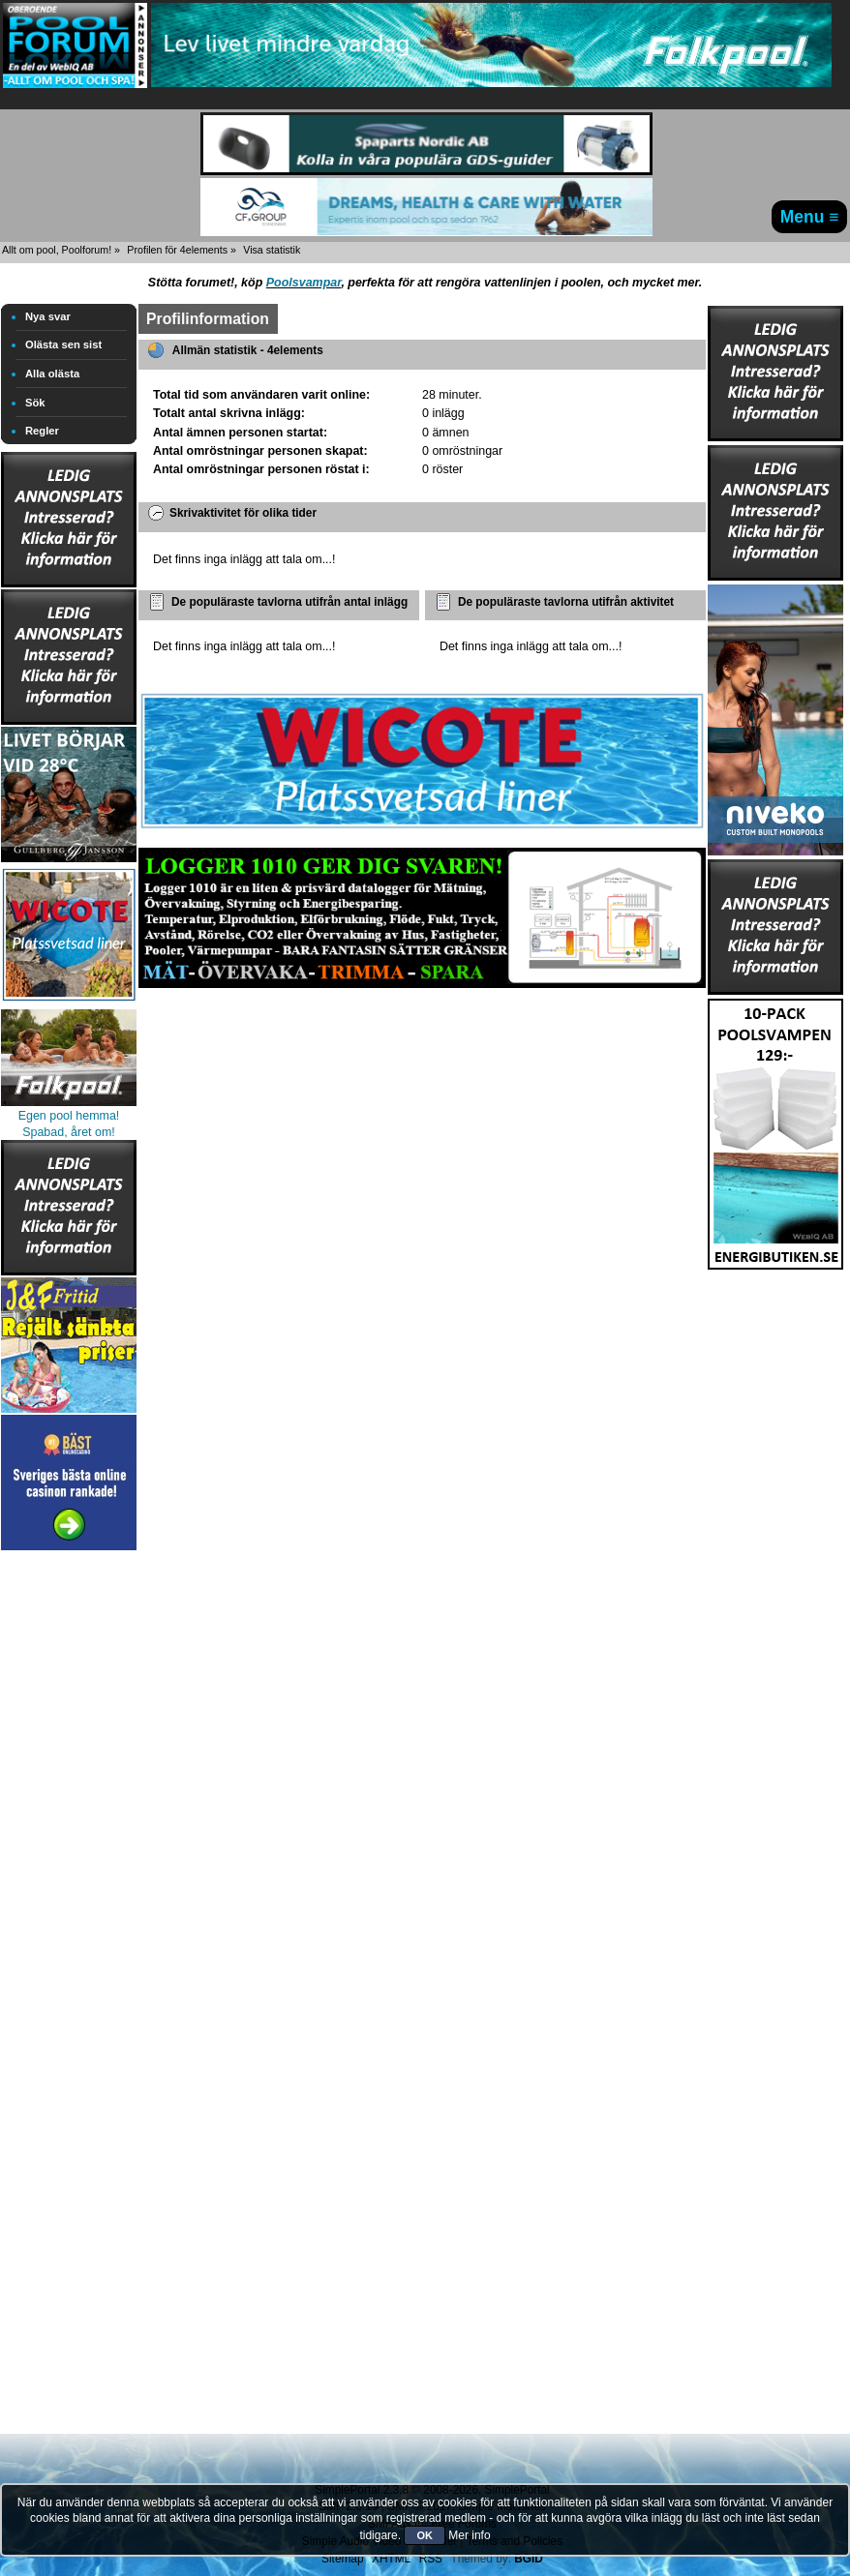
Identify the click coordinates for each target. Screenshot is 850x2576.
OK (424, 2535)
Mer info (469, 2535)
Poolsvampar (304, 282)
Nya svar (48, 316)
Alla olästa (52, 373)
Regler (42, 430)
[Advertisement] (69, 1845)
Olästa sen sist (63, 344)
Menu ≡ (809, 216)
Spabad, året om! (68, 1132)
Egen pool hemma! (69, 1116)
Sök (35, 402)
